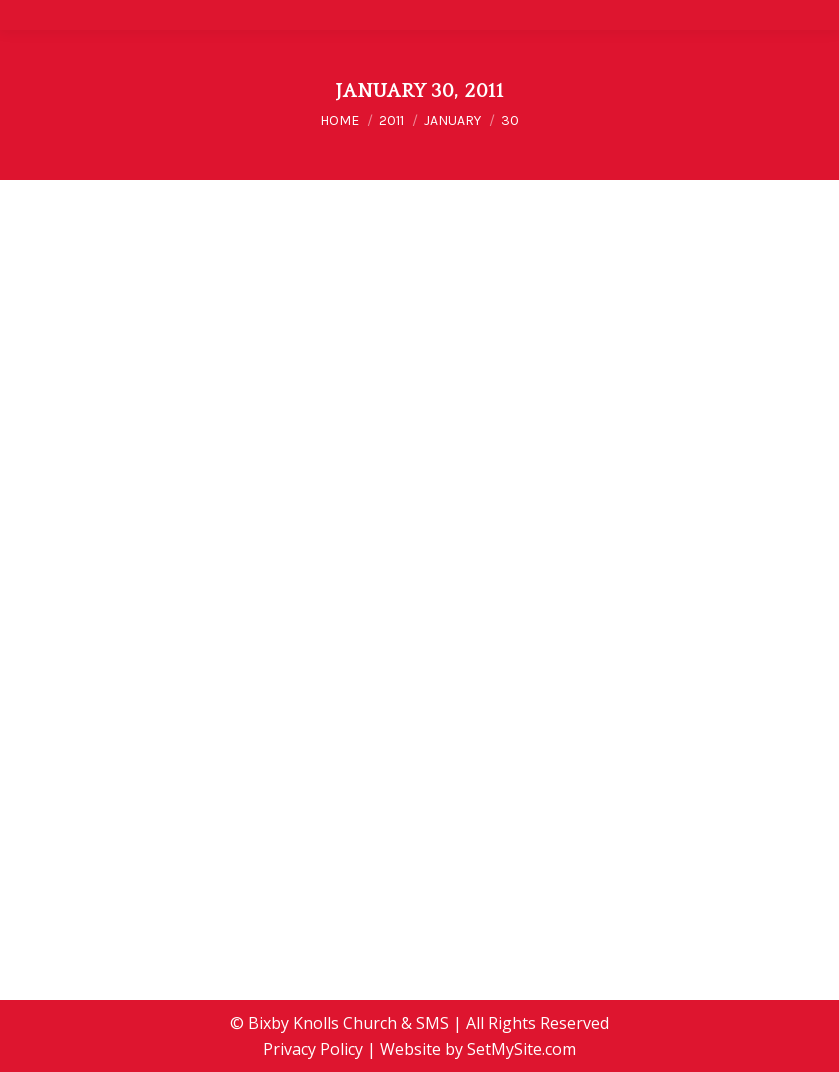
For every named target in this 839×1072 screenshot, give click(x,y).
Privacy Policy (313, 1049)
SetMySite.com (521, 1049)
